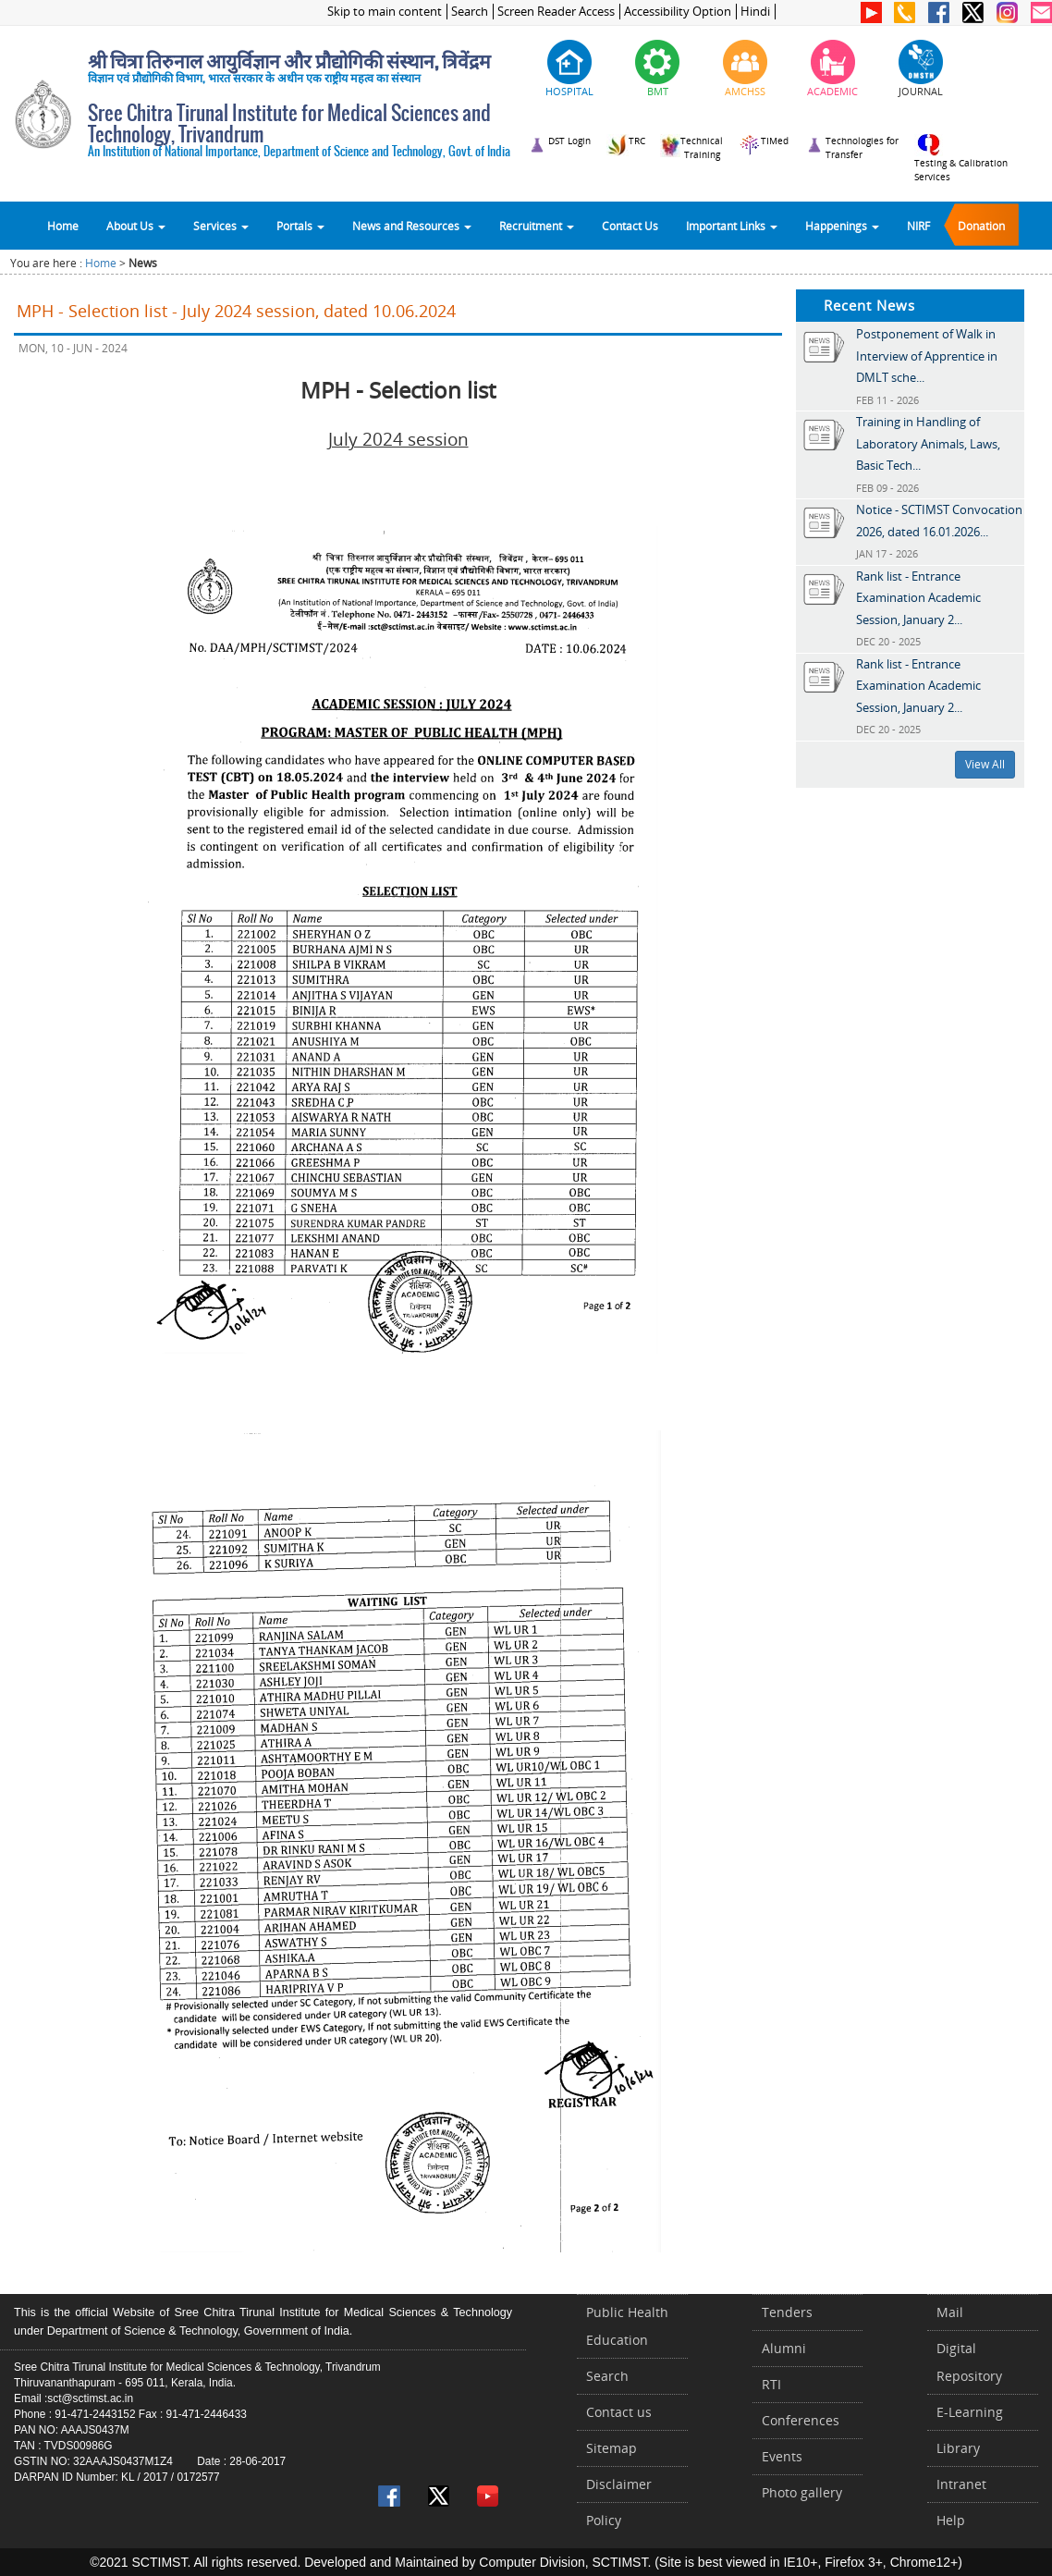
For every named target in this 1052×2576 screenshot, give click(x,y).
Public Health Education (627, 2326)
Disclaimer (619, 2484)
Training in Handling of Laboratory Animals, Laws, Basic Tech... (928, 443)
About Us (135, 225)
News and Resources (411, 225)
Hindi (755, 11)
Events (782, 2456)
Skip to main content (384, 11)
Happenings (842, 225)
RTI (771, 2384)
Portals (300, 225)
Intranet (961, 2484)
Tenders (787, 2312)
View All (985, 764)
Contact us (619, 2412)
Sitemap (611, 2448)
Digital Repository (969, 2362)
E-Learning (969, 2412)
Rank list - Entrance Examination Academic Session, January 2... (918, 598)
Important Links (731, 225)
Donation (981, 225)
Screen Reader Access (556, 11)
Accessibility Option (677, 11)
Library (958, 2448)
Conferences (800, 2420)
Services (221, 225)
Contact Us (630, 225)
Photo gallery (802, 2492)
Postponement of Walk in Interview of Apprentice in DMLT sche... (926, 355)
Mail (949, 2312)
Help (950, 2520)
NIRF (918, 225)
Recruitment (536, 225)
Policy (603, 2520)
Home (63, 225)
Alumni (784, 2348)
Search (469, 11)
